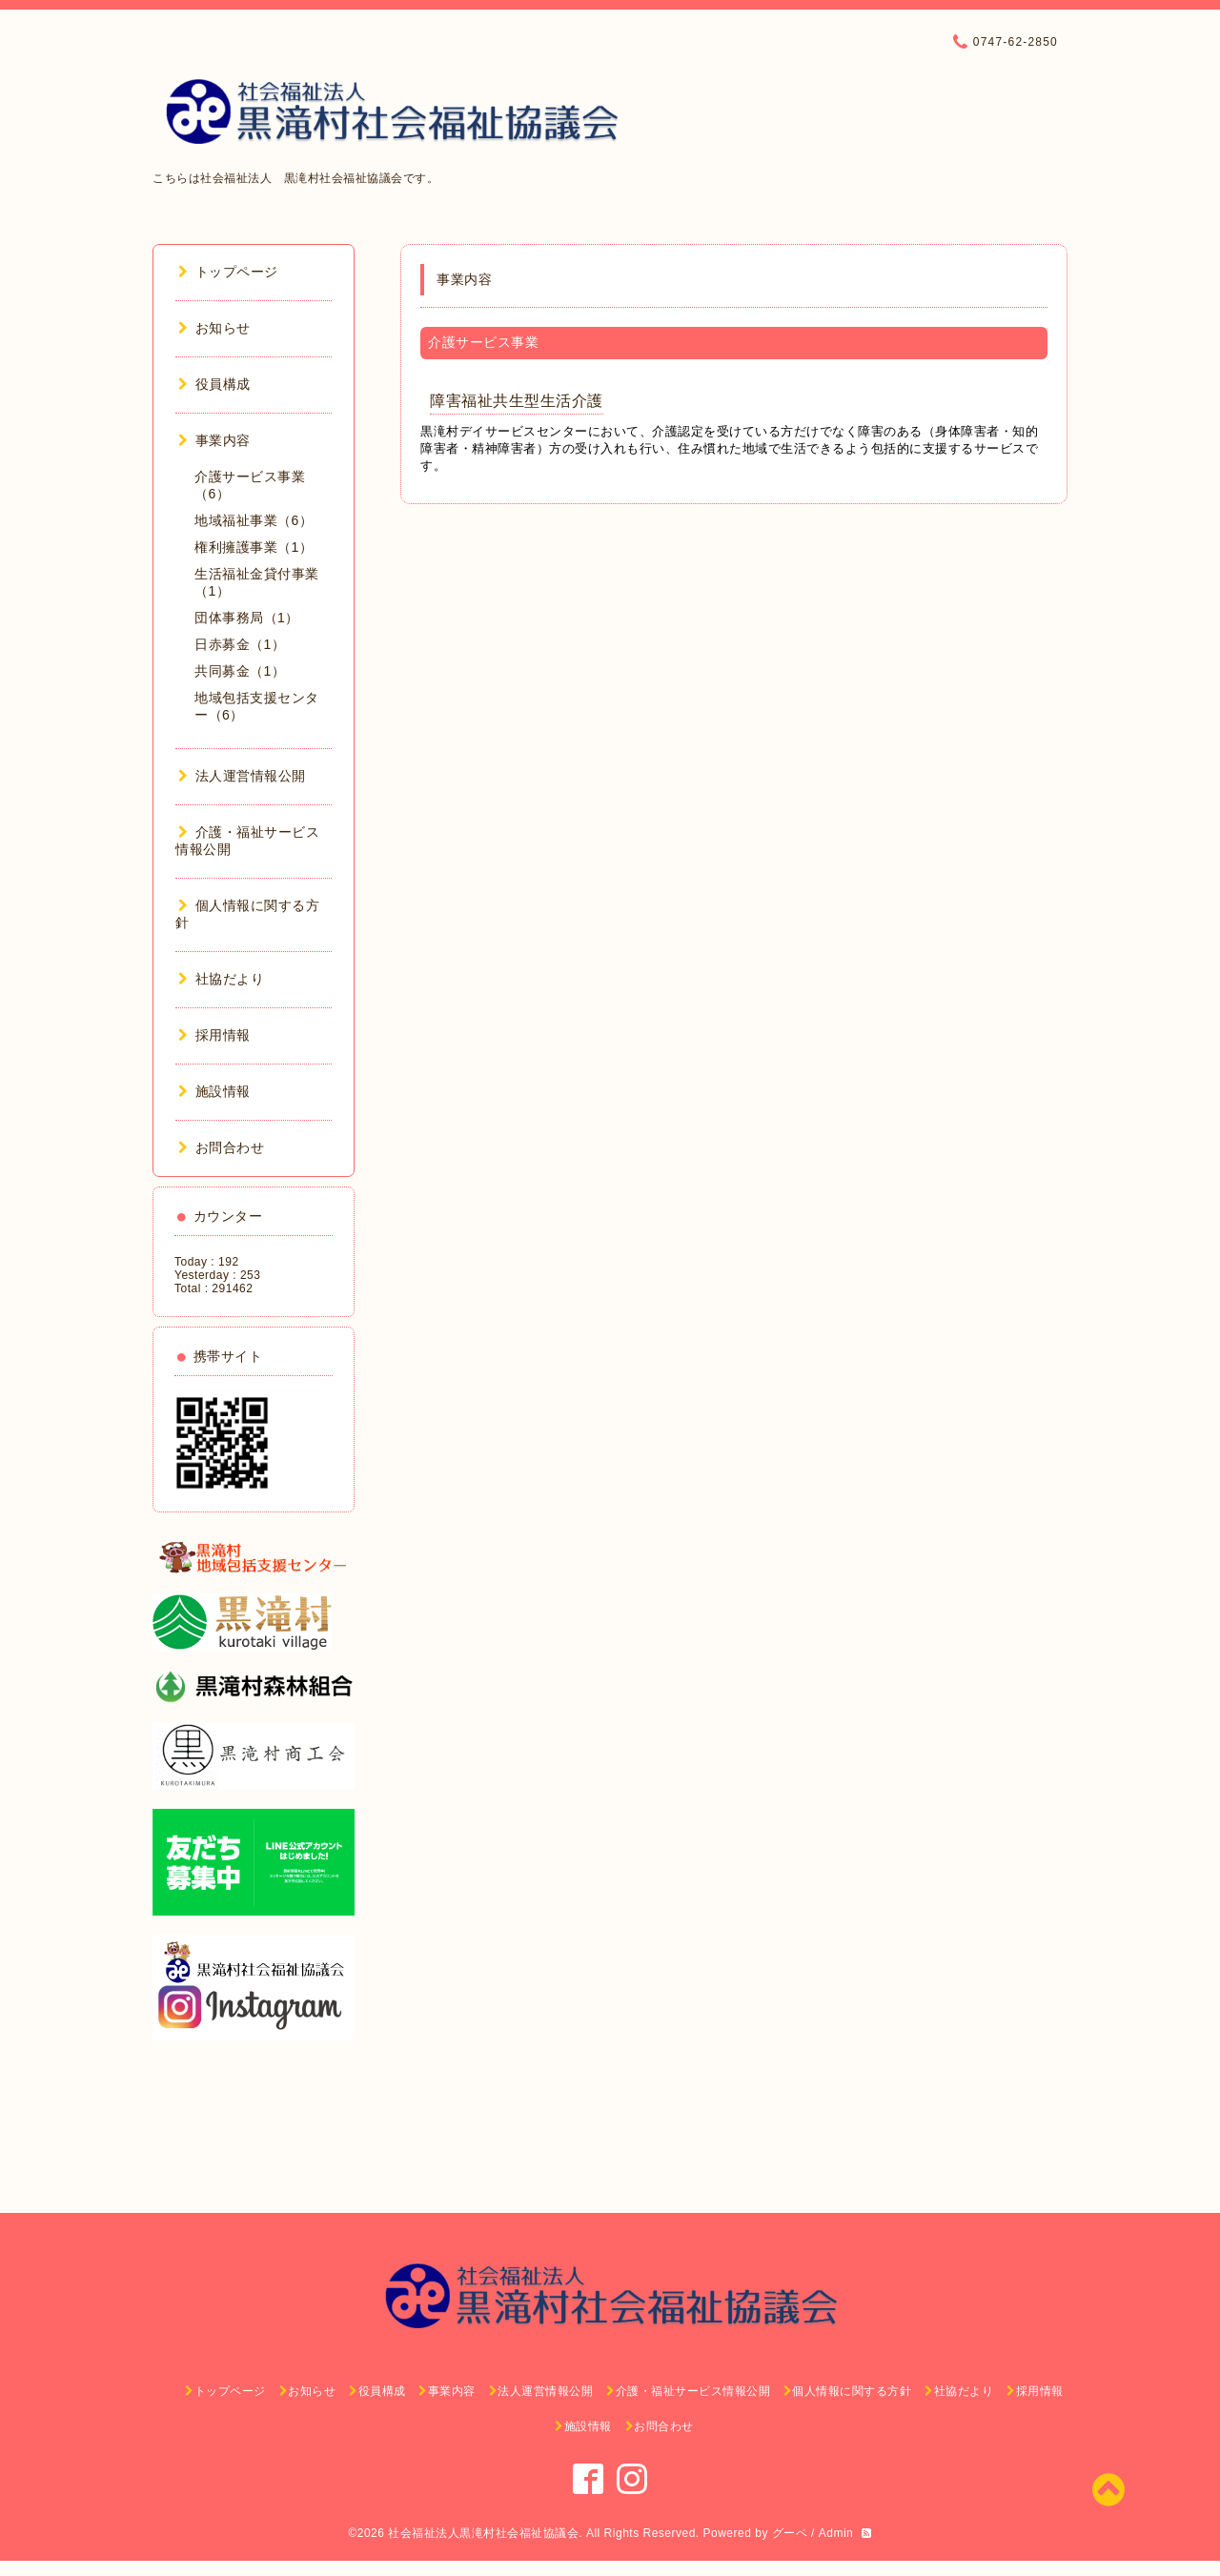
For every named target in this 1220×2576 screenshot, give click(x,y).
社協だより (221, 978)
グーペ (790, 2533)
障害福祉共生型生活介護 (516, 401)
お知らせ (214, 327)
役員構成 (214, 384)
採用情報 (214, 1035)
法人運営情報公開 (242, 775)
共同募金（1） (239, 671)
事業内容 (214, 440)
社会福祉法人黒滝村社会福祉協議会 (483, 2533)
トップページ (228, 271)
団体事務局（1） (246, 617)
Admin (836, 2533)
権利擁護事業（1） (253, 547)
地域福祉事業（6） (253, 520)
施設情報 (214, 1091)
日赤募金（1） (239, 644)
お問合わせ (221, 1147)
